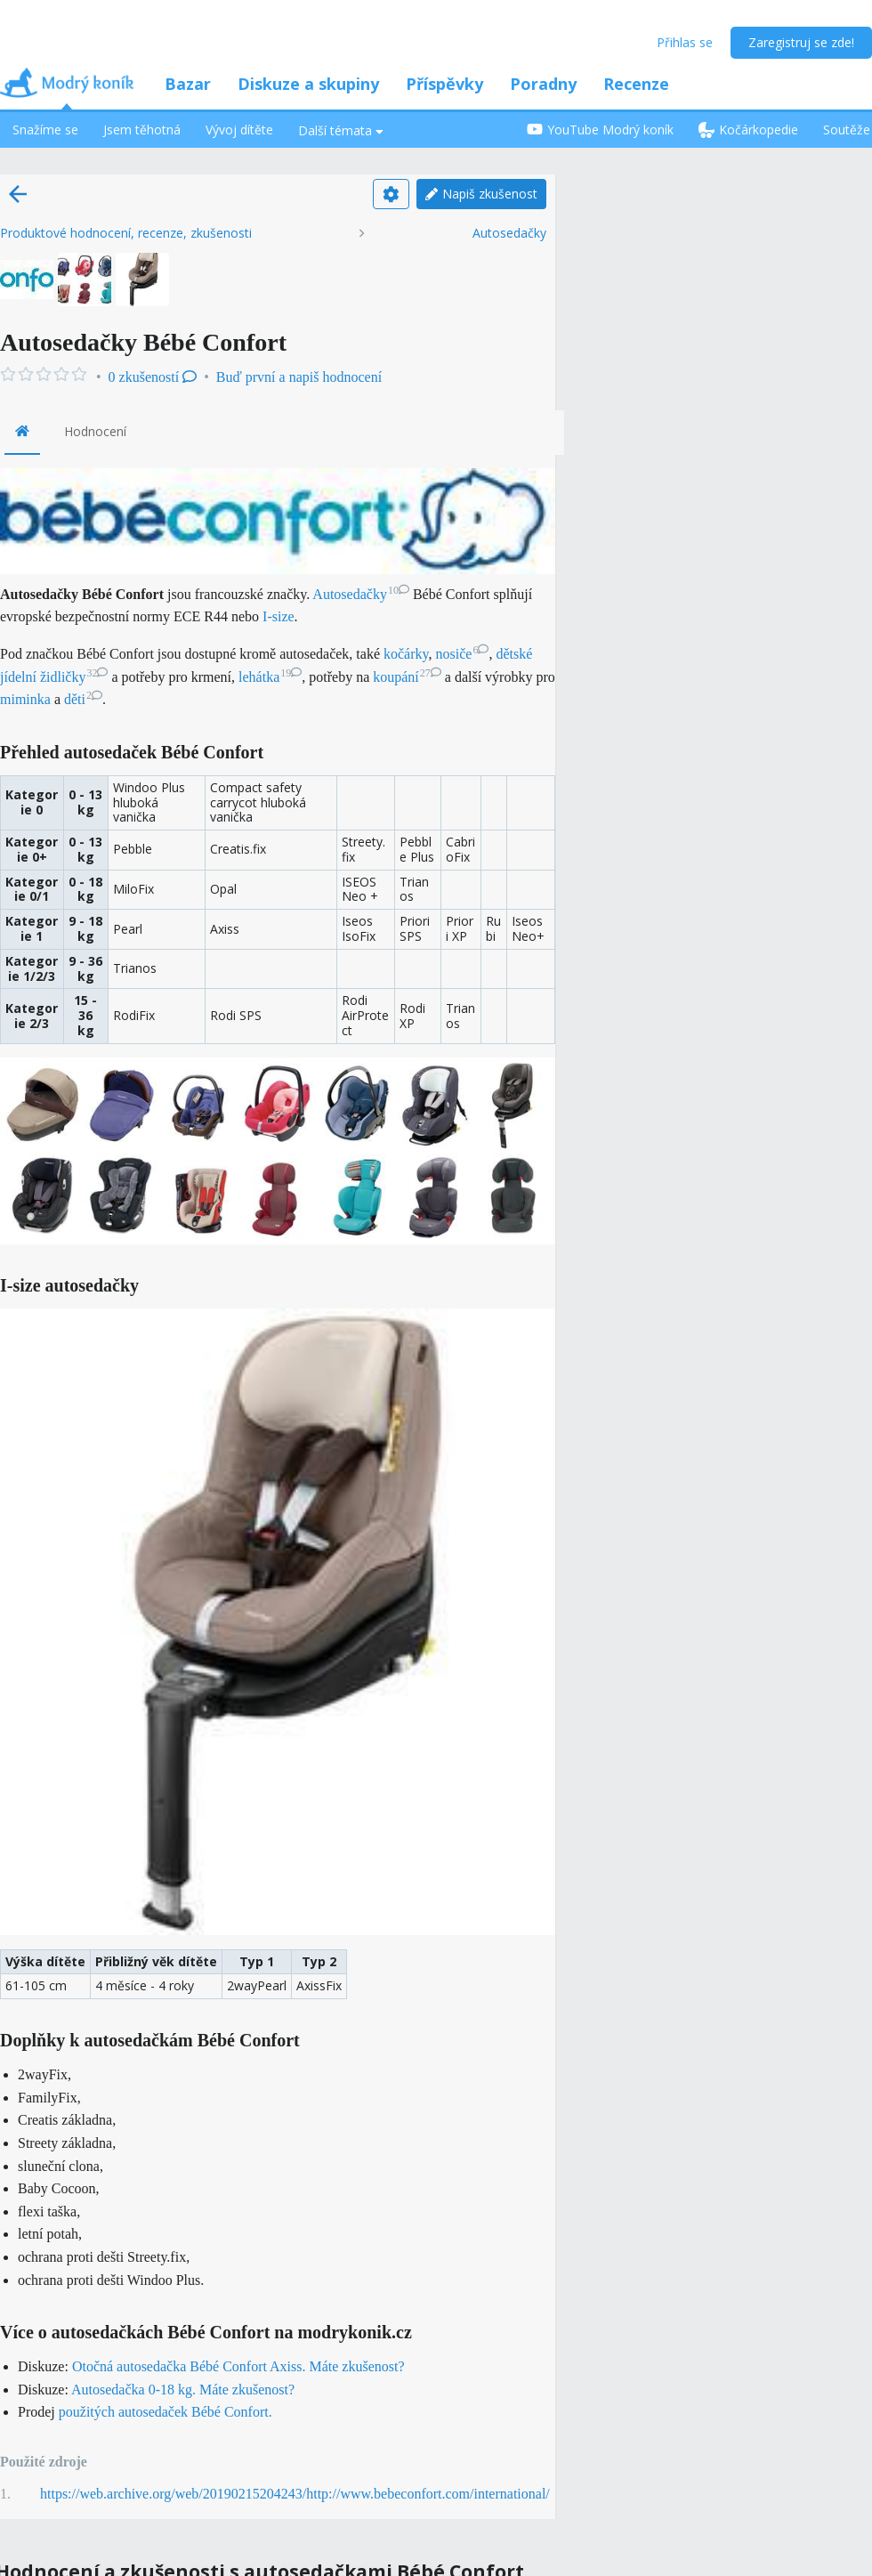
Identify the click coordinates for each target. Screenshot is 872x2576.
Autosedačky (509, 233)
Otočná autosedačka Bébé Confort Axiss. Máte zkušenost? (238, 2366)
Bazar (188, 83)
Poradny (543, 83)
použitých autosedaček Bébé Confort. (165, 2411)
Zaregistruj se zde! (801, 42)
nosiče (462, 653)
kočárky (406, 653)
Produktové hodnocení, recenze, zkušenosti (126, 233)
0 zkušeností (153, 377)
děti (83, 699)
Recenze (636, 83)
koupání (407, 677)
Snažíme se (45, 129)
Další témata (341, 130)
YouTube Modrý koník (600, 129)
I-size (278, 616)
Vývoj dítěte (239, 129)
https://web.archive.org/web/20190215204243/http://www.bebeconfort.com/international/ (295, 2493)
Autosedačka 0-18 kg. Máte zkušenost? (183, 2389)
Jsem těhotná (142, 129)
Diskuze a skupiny (308, 83)
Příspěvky (444, 83)
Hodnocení (95, 431)
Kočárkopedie (748, 129)
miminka (25, 699)
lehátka (270, 677)
